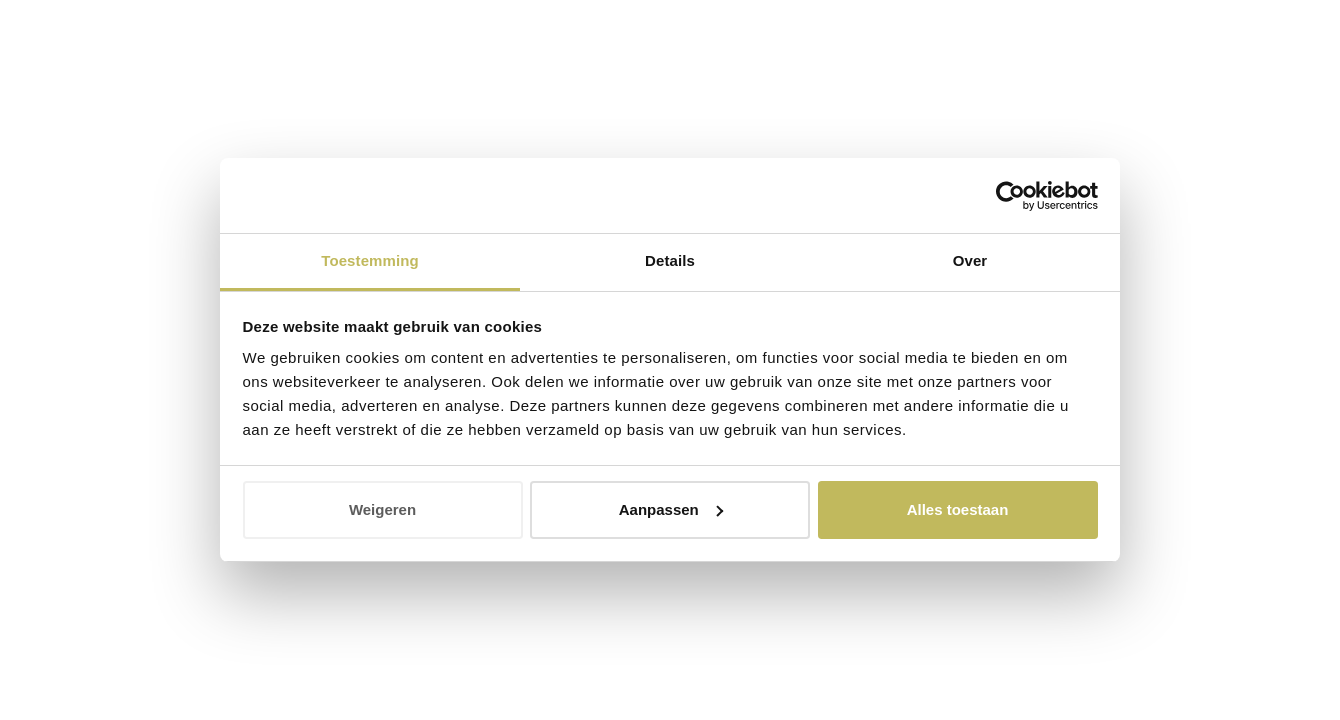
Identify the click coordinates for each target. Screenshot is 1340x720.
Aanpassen (671, 509)
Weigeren (382, 509)
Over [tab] (970, 260)
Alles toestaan (958, 509)
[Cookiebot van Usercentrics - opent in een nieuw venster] (1010, 196)
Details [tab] (670, 260)
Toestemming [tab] (370, 260)
